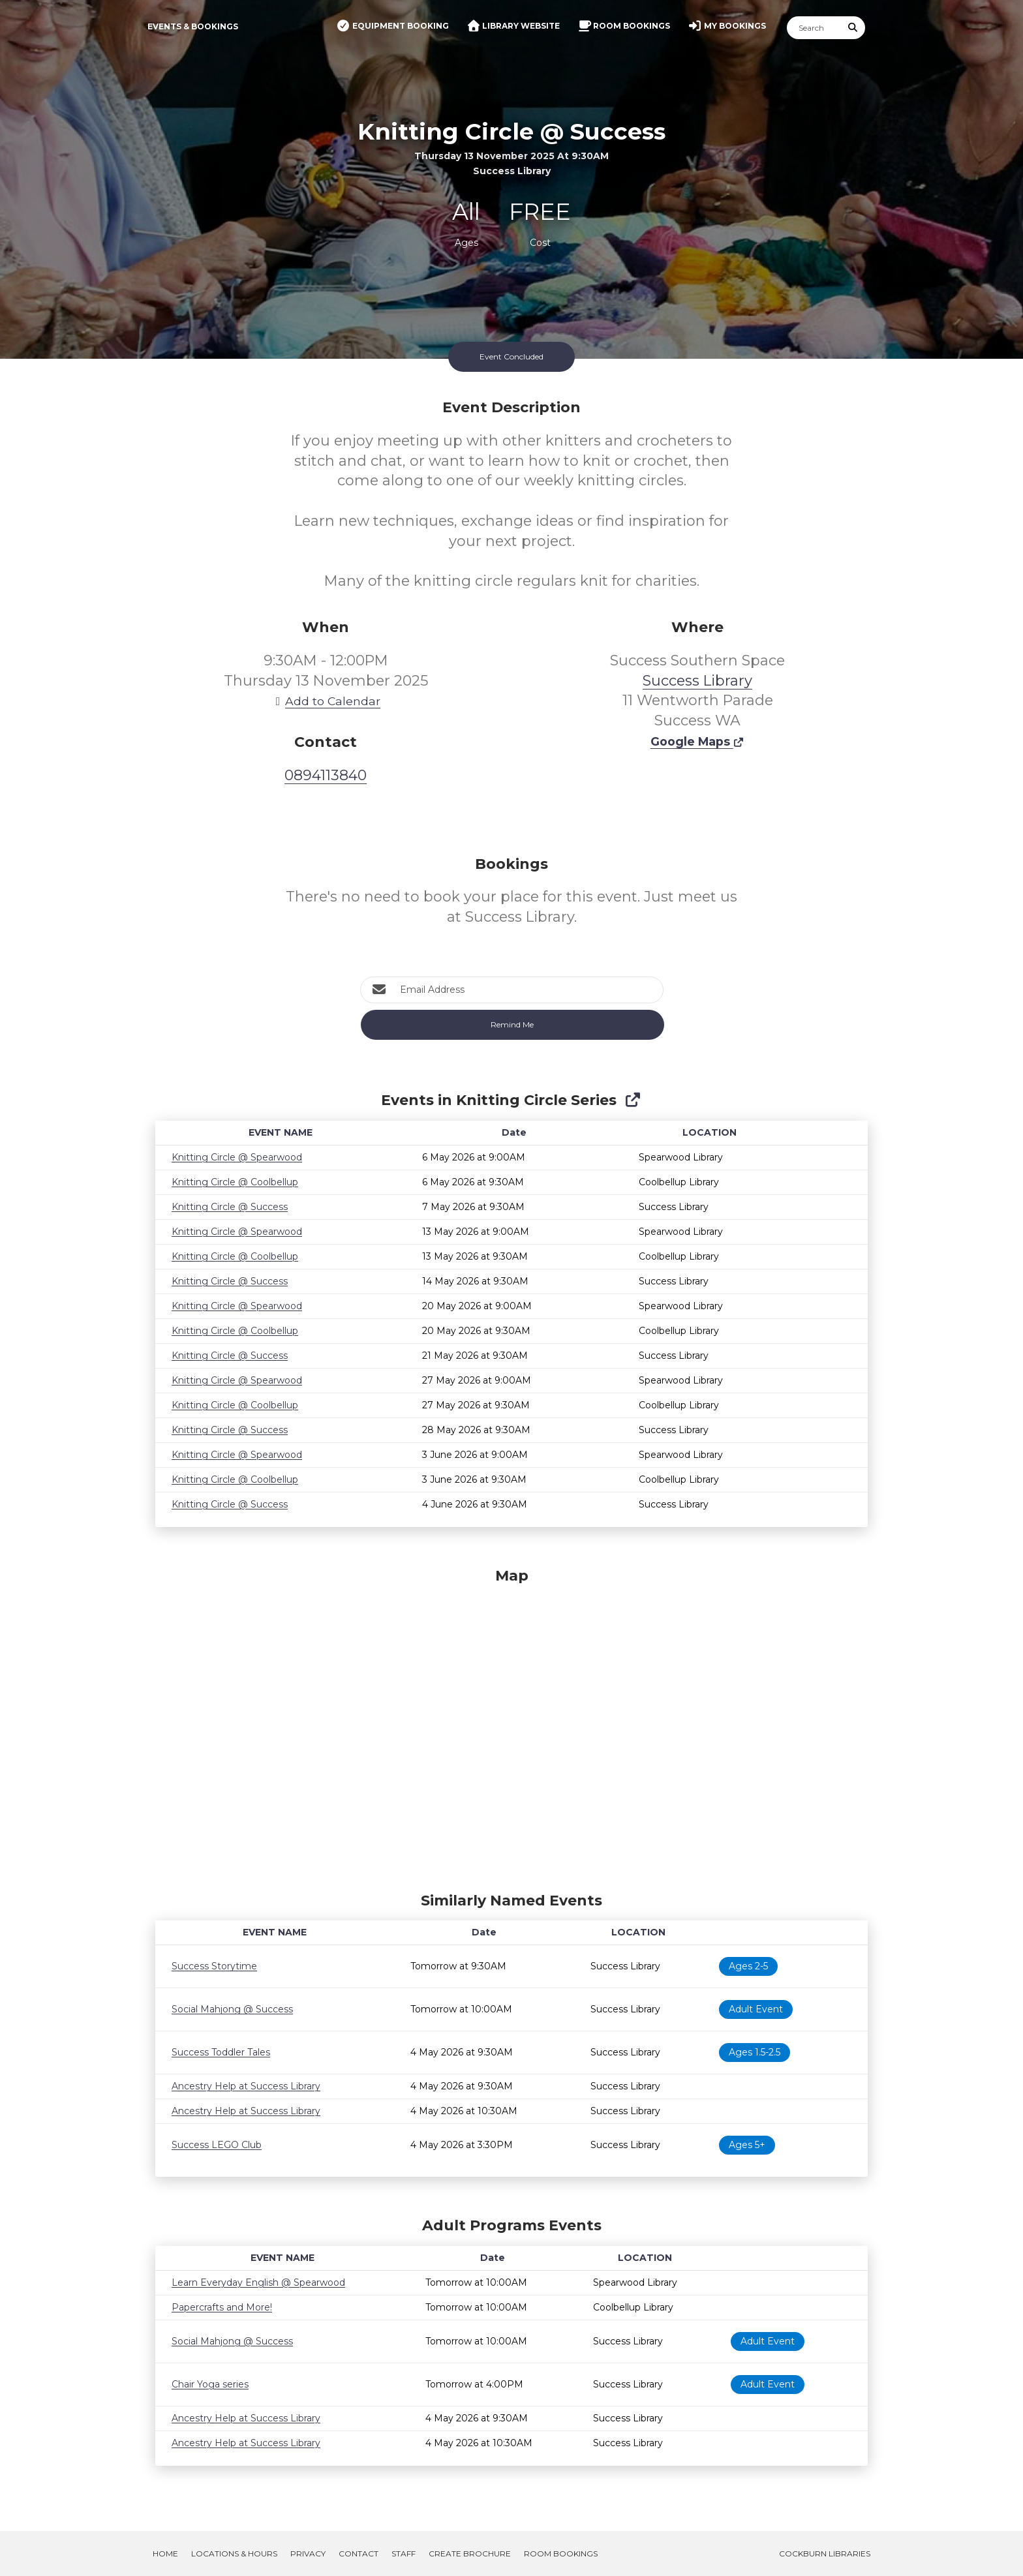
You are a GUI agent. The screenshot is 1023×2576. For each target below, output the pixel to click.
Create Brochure (470, 2553)
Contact (358, 2553)
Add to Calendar (325, 701)
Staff (403, 2553)
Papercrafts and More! (222, 2307)
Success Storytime (214, 1966)
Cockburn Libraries (824, 2553)
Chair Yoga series (210, 2384)
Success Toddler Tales (221, 2052)
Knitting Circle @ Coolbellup (235, 1182)
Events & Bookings (192, 26)
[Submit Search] (853, 27)
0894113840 (325, 775)
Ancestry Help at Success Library (246, 2086)
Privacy (308, 2553)
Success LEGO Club (217, 2145)
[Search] (814, 27)
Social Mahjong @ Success (232, 2009)
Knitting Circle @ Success (230, 1207)
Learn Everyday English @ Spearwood (258, 2282)
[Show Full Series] (632, 1100)
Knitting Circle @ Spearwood (237, 1157)
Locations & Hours (234, 2553)
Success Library (697, 680)
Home (165, 2553)
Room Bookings (561, 2553)
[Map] (511, 1726)
